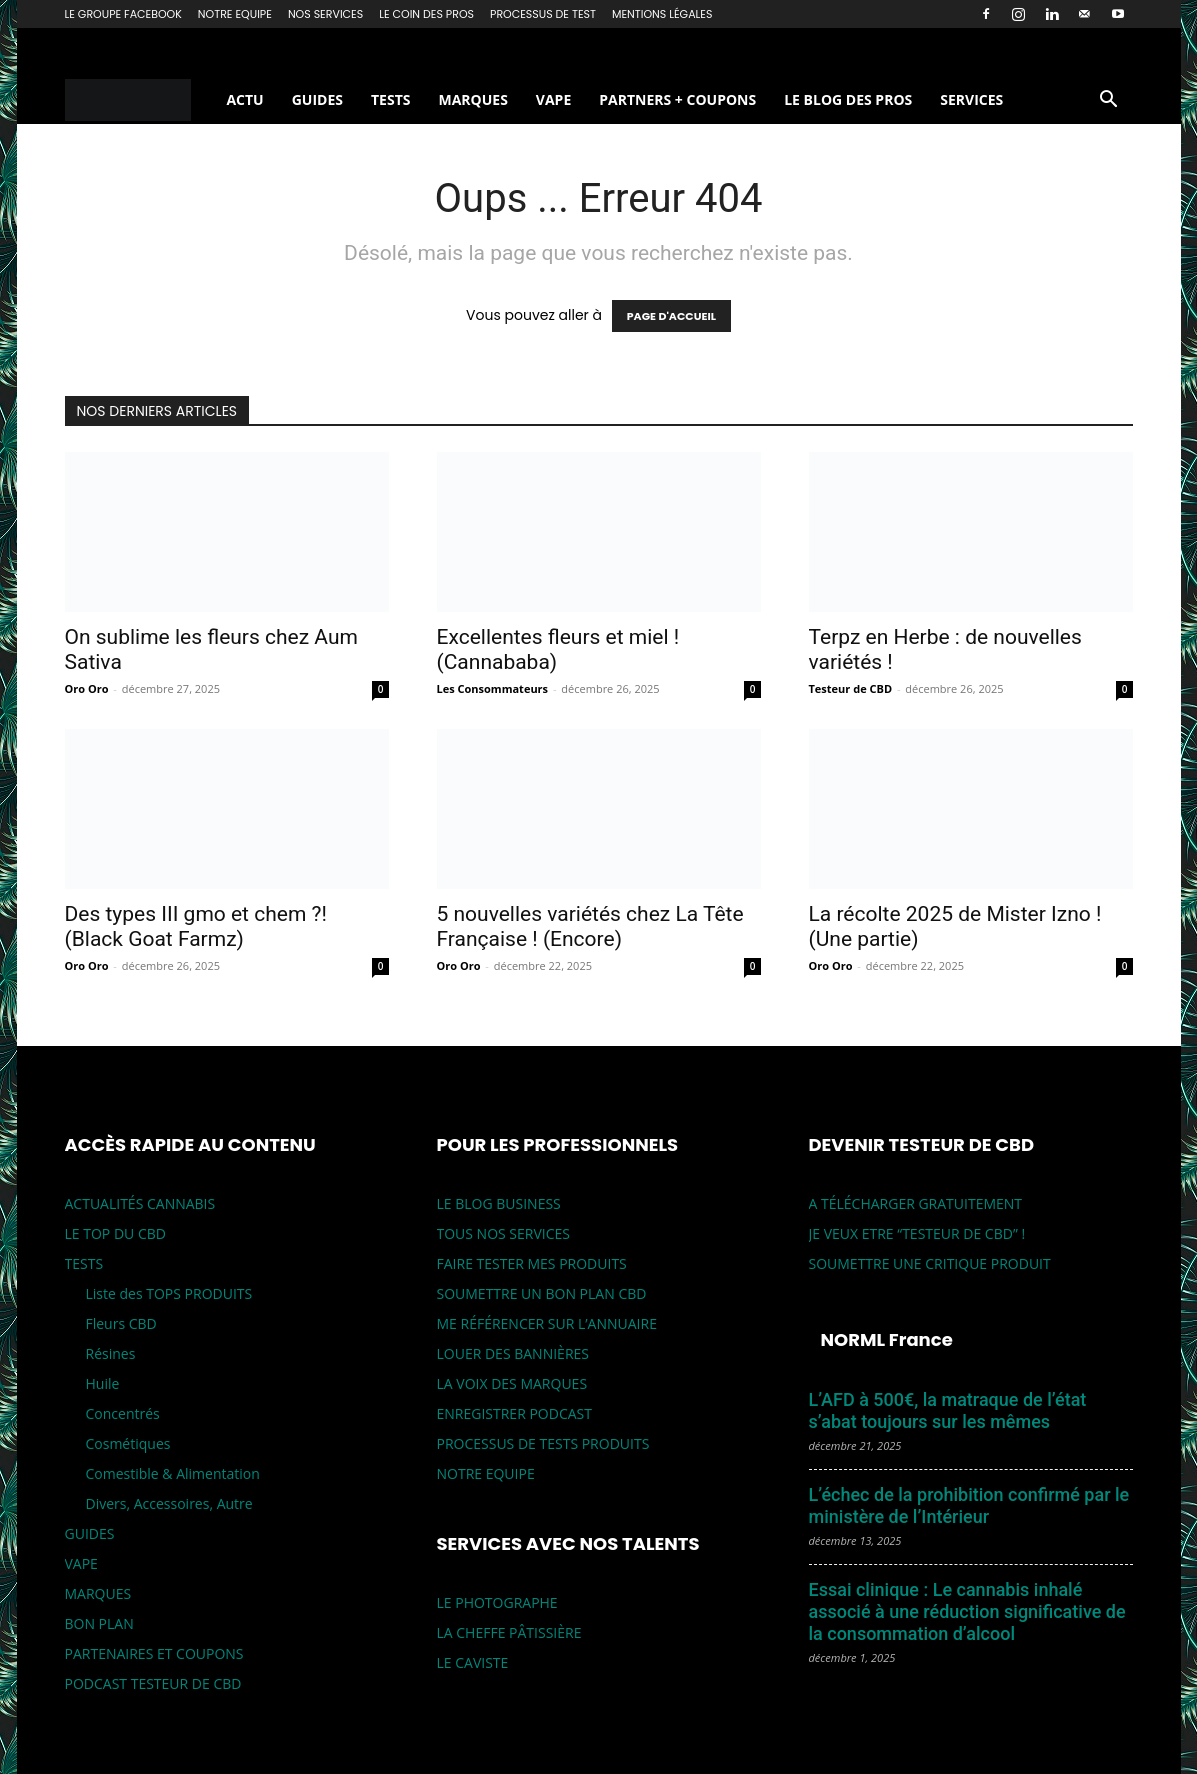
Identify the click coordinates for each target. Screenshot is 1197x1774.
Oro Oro (87, 688)
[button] (1109, 101)
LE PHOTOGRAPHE (497, 1602)
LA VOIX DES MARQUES (512, 1383)
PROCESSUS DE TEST (543, 14)
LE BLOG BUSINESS (499, 1203)
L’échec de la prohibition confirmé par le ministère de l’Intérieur (969, 1505)
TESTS (390, 99)
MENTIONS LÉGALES (662, 14)
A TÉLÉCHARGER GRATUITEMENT (916, 1203)
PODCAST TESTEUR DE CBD (153, 1683)
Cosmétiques (128, 1443)
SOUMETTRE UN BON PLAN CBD (542, 1293)
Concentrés (123, 1413)
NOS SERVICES (325, 14)
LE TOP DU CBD (115, 1233)
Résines (111, 1353)
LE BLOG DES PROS (848, 99)
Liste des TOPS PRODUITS (169, 1293)
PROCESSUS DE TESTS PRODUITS (543, 1443)
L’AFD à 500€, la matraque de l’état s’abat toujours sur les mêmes (948, 1410)
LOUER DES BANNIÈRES (513, 1353)
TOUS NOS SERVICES (504, 1233)
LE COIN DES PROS (426, 14)
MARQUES (472, 99)
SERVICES (971, 99)
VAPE (553, 99)
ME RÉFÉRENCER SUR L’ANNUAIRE (547, 1323)
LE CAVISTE (473, 1662)
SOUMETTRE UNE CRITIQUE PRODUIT (930, 1263)
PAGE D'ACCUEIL (671, 316)
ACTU (244, 99)
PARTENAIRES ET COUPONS (154, 1653)
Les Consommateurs (493, 688)
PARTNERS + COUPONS (677, 99)
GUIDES (317, 99)
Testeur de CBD (851, 688)
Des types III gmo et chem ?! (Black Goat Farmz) (196, 926)
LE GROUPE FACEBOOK (123, 14)
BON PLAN (99, 1623)
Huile (103, 1383)
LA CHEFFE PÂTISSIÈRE (509, 1632)
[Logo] (139, 100)
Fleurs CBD (121, 1323)
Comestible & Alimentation (173, 1473)
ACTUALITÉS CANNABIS (140, 1203)
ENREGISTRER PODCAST (514, 1413)
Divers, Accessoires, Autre (169, 1503)
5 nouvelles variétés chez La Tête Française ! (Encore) (590, 926)
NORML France (887, 1339)
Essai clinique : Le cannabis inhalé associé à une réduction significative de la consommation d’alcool (967, 1611)
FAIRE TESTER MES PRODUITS (532, 1263)
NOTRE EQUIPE (235, 14)
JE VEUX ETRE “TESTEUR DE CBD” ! (917, 1233)
